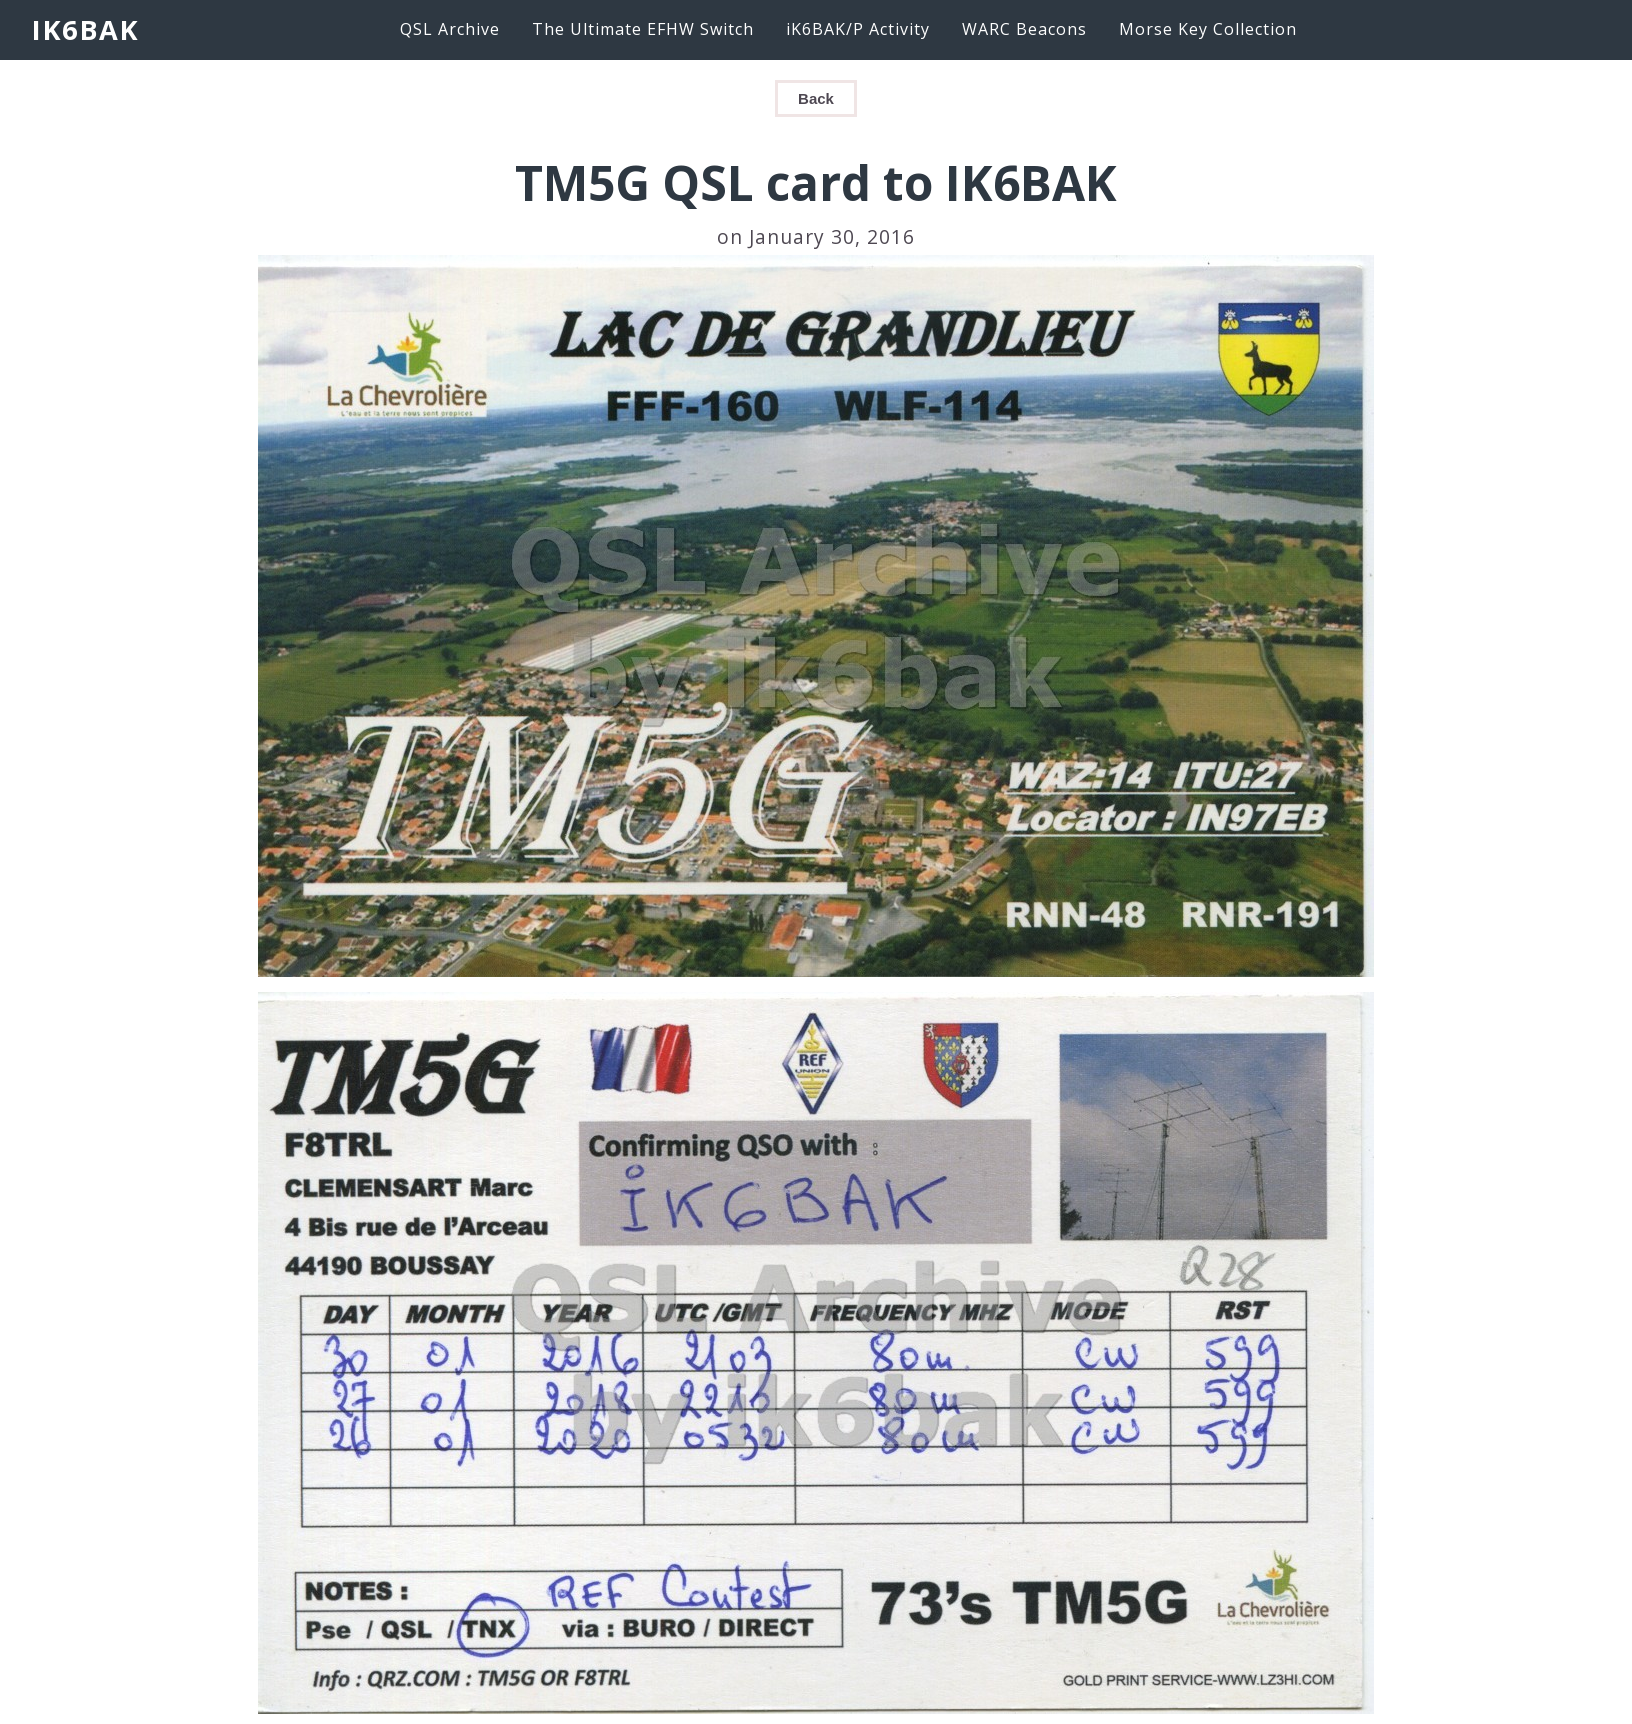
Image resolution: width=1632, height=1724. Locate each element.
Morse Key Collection (1208, 29)
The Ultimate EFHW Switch (643, 29)
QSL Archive (450, 29)
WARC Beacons (1024, 29)
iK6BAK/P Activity (858, 29)
